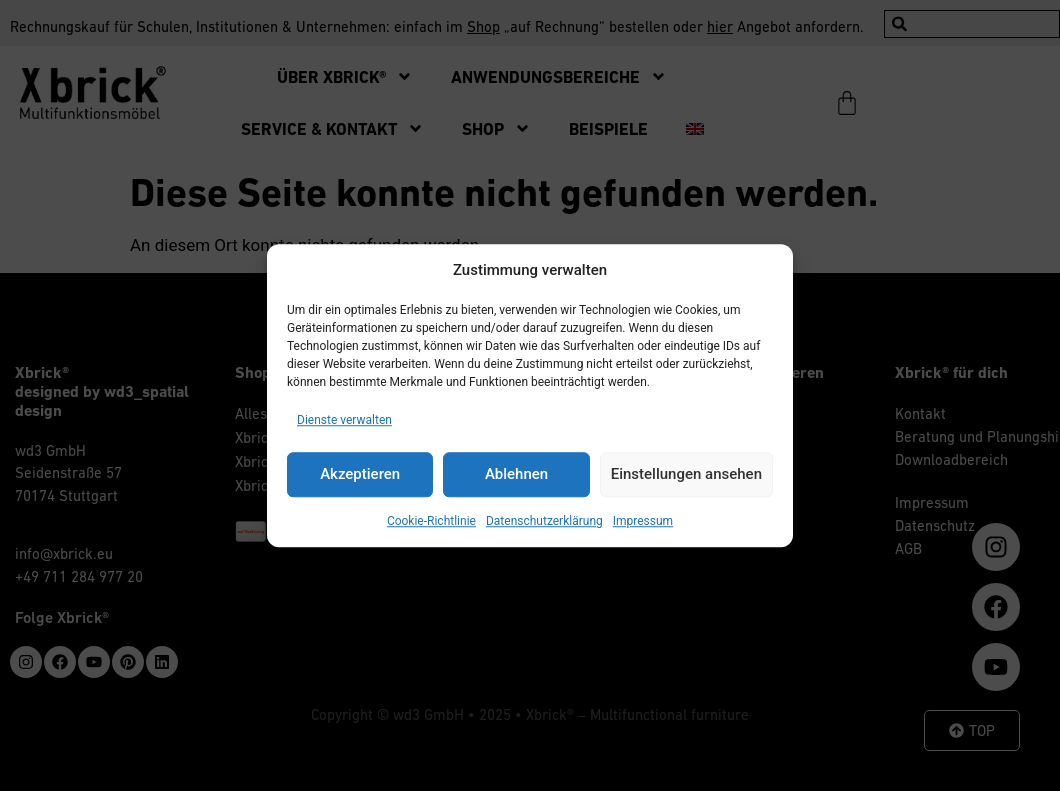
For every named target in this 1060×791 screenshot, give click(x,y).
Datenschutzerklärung (544, 521)
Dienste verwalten (344, 420)
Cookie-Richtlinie (431, 521)
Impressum (643, 521)
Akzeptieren (360, 474)
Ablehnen (516, 474)
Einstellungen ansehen (686, 474)
